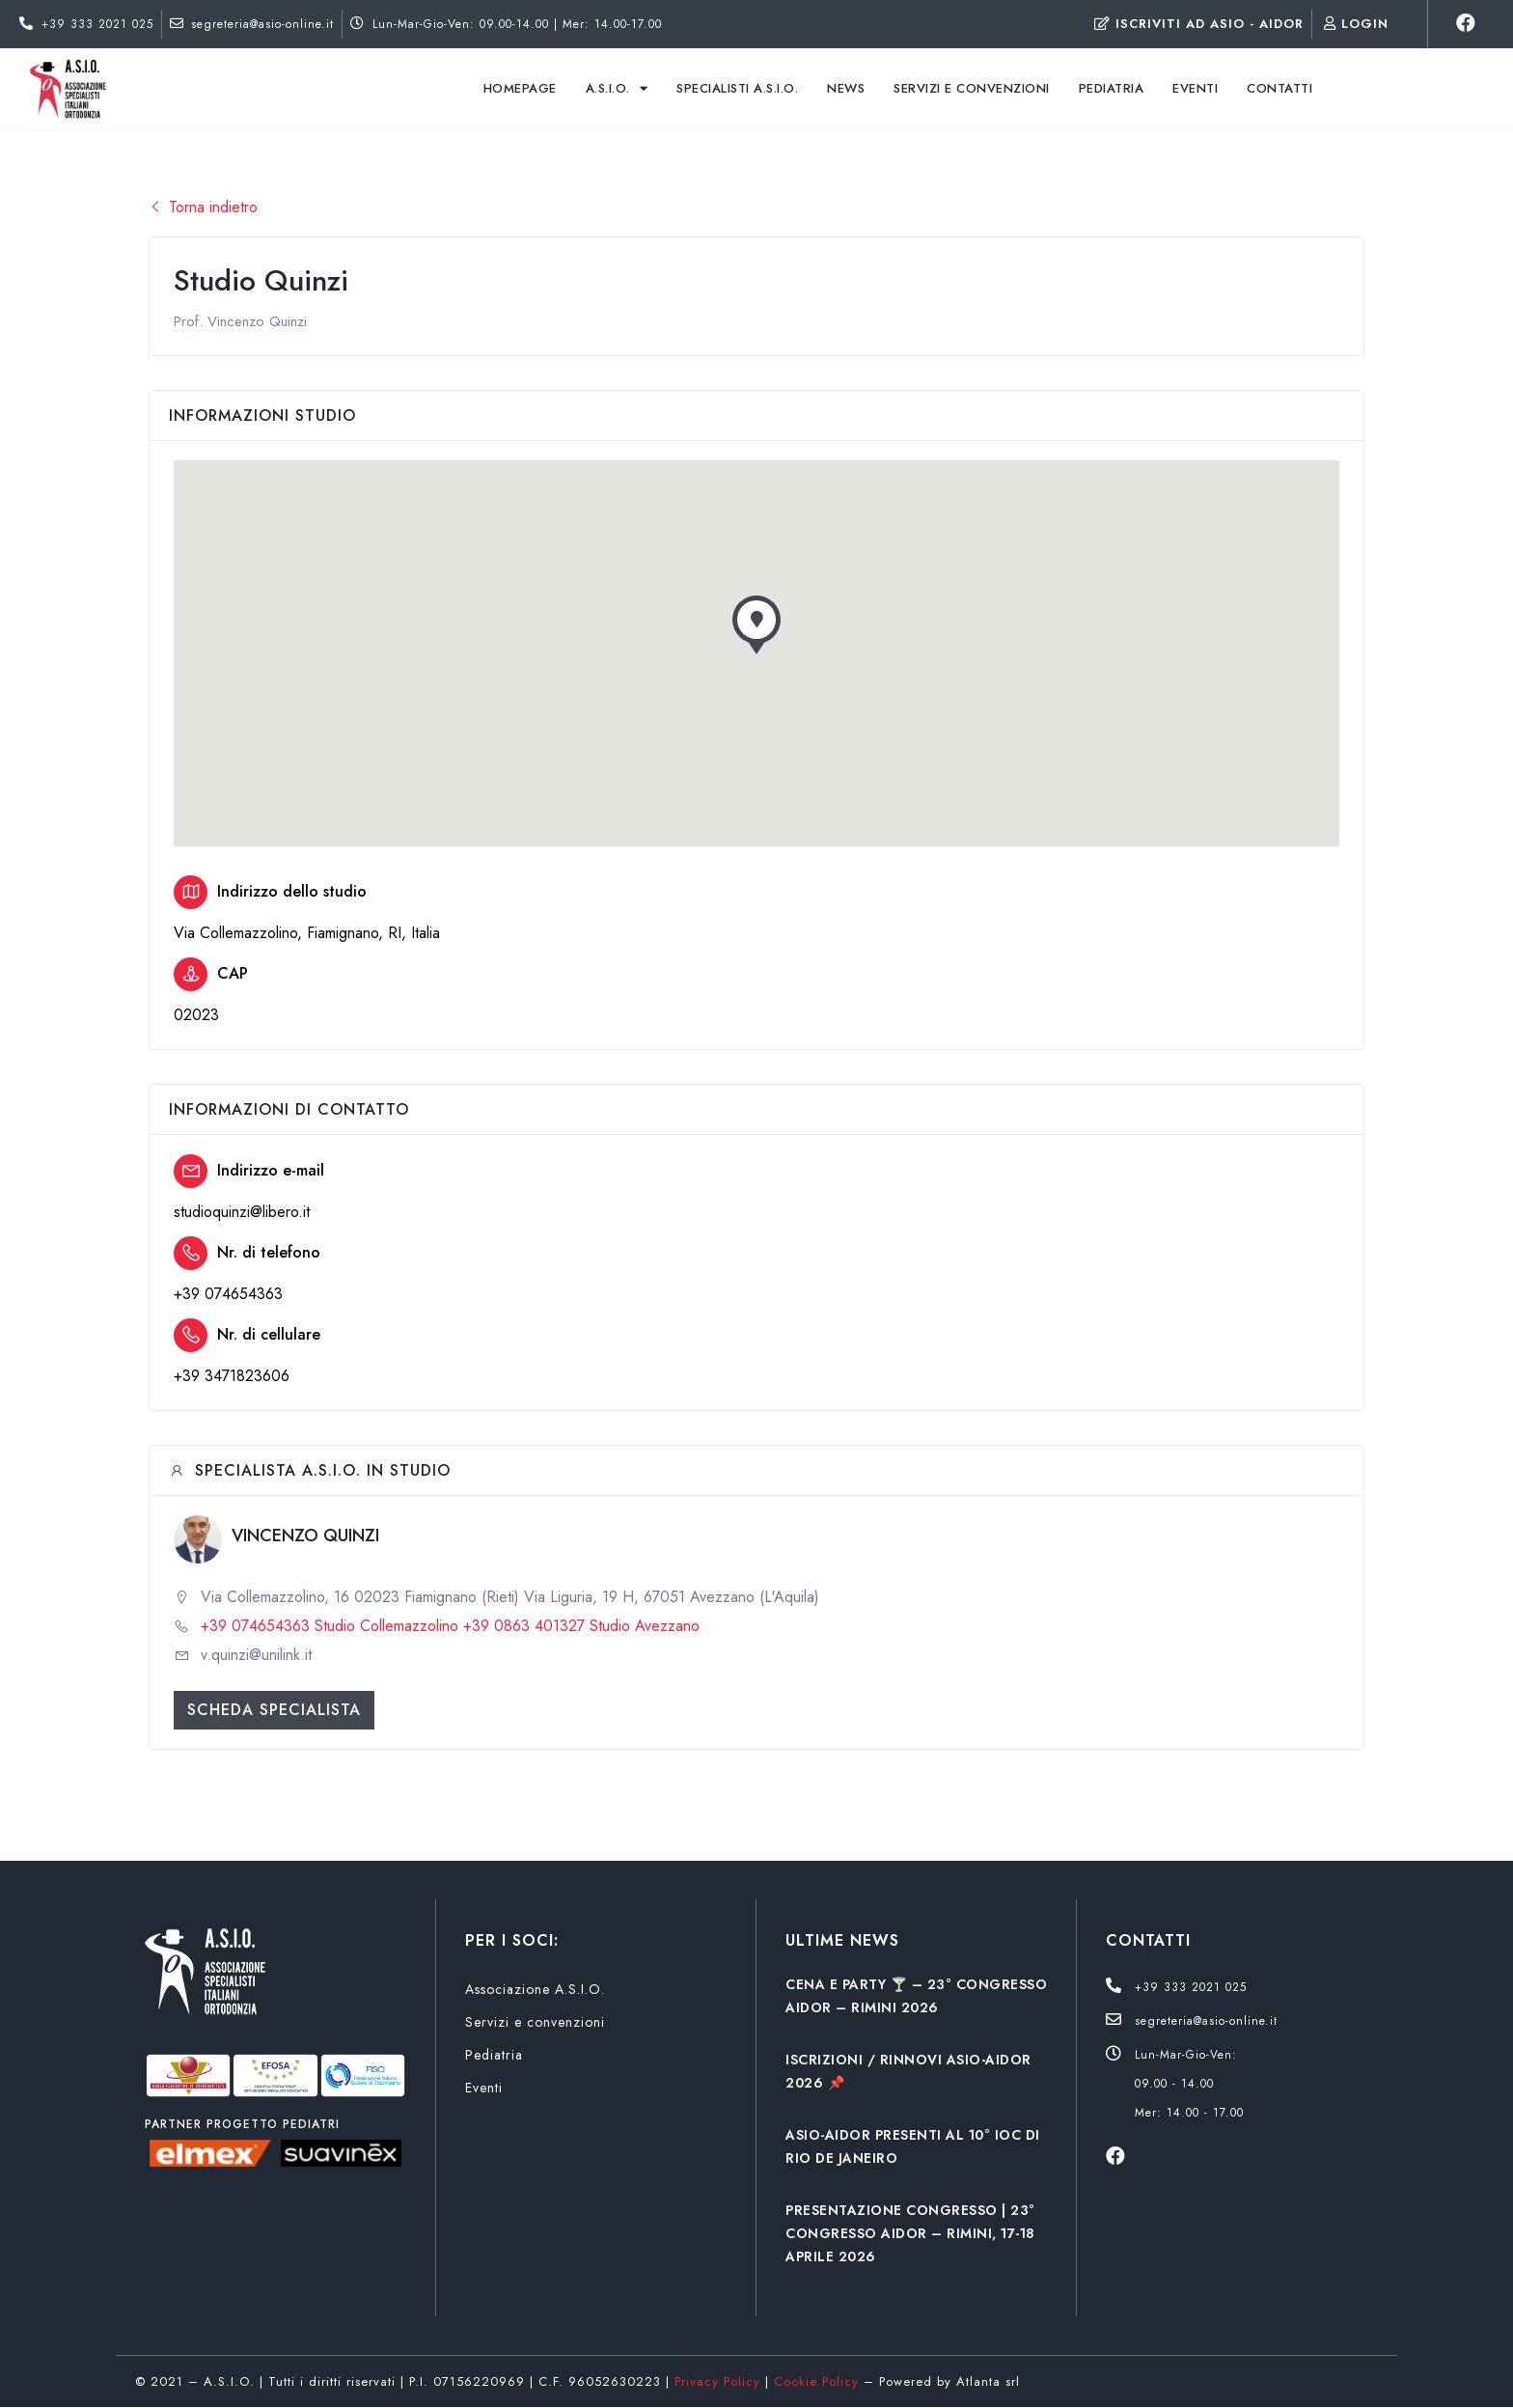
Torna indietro (203, 207)
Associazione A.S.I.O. (535, 1989)
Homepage (520, 88)
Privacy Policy (717, 2381)
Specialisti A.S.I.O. (737, 88)
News (846, 88)
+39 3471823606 (231, 1376)
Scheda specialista (274, 1710)
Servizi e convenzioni (972, 88)
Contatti (1279, 88)
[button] (756, 630)
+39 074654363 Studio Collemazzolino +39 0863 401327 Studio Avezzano (450, 1626)
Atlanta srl (988, 2381)
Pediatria (1111, 88)
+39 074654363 (228, 1294)
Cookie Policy (816, 2381)
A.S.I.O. (617, 88)
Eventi (1195, 88)
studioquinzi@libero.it (242, 1212)
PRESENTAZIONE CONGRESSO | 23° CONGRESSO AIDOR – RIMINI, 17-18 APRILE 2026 (910, 2233)
